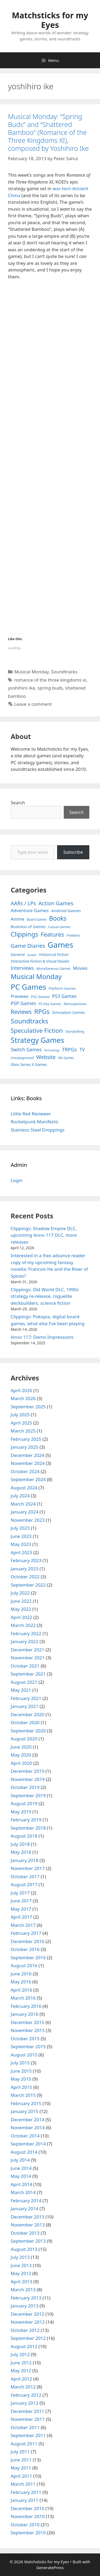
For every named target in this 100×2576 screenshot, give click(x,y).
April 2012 (21, 2379)
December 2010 (27, 2508)
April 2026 (21, 1390)
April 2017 (21, 1917)
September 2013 (28, 2241)
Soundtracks (64, 672)
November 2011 (28, 2419)
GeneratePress (50, 2567)
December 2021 (27, 1650)
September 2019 (28, 1795)
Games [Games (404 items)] (60, 945)
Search (18, 803)
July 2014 (20, 2160)
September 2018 (28, 1828)
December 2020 (27, 1714)
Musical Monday (31, 672)
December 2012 (27, 2314)
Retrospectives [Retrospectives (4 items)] (75, 1004)
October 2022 (25, 1577)
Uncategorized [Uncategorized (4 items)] (22, 1058)
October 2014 (25, 2136)
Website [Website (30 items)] (46, 1057)
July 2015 (20, 2063)
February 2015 (26, 2103)
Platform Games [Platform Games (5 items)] (62, 988)
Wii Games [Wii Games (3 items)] (66, 1058)
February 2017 (26, 1933)
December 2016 (27, 1941)
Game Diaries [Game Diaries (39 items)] (28, 945)
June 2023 (21, 1536)
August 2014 (24, 2152)
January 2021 (24, 1706)
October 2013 (25, 2233)
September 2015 (28, 2046)
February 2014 (26, 2200)
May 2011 (21, 2468)
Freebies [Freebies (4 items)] (73, 935)
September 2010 (28, 2533)
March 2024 (23, 1504)
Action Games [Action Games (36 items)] (55, 903)
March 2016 (23, 1998)
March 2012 (23, 2387)
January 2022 (24, 1641)
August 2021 (24, 1682)
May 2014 (21, 2176)
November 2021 (28, 1658)
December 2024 (27, 1455)
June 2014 (21, 2168)
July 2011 (20, 2452)
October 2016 (25, 1949)
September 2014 (28, 2144)
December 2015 (27, 2022)
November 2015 (28, 2030)
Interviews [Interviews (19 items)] (22, 968)
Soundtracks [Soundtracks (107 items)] (29, 1021)
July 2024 (20, 1496)
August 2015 (24, 2055)
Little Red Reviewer (31, 1114)
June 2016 (21, 1974)
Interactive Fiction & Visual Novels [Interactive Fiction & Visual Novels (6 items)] (40, 961)
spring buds (50, 688)
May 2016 (21, 1982)
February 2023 (26, 1560)
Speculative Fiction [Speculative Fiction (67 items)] (37, 1030)
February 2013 (26, 2298)
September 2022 (28, 1585)
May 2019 (21, 1812)
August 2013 (24, 2249)
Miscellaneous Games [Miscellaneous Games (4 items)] (53, 968)
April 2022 (21, 1617)
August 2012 (24, 2346)
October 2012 (25, 2330)
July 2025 (20, 1415)
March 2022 (23, 1625)
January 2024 (24, 1512)
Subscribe (73, 852)
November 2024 (28, 1463)
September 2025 (28, 1407)
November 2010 (28, 2516)
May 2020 (21, 1755)
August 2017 (24, 1884)
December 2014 (27, 2119)
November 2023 (28, 1520)
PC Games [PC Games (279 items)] (28, 987)
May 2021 (21, 1690)
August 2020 (24, 1739)
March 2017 (23, 1925)
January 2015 (24, 2111)
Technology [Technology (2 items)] (51, 1050)
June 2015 (21, 2071)
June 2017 (21, 1901)
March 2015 (23, 2095)
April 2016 (21, 1990)
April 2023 (21, 1552)
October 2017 (25, 1876)
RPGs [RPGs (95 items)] (42, 1011)
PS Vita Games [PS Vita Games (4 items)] (50, 1004)
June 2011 (21, 2460)
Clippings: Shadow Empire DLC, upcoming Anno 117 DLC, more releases (44, 1235)
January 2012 (24, 2403)
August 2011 (24, 2444)
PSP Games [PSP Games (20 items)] (23, 1003)
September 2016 (28, 1957)
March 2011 (23, 2484)
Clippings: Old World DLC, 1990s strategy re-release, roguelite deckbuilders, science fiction (45, 1296)
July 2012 (20, 2354)
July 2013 (20, 2257)
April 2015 (21, 2087)
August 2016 (24, 1965)
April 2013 (21, 2282)
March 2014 (23, 2192)
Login (17, 1180)
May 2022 (21, 1609)
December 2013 (27, 2217)
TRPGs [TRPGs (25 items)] (69, 1049)
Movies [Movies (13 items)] (80, 968)
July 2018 (20, 1844)
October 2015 (25, 2038)
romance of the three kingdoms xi (50, 680)
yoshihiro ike (21, 688)
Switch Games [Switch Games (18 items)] (26, 1049)
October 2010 (25, 2525)
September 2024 (28, 1479)
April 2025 (21, 1423)
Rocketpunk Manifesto (34, 1122)
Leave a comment (33, 704)
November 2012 (28, 2322)
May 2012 (21, 2370)
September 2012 (28, 2338)
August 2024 (24, 1488)
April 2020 (21, 1763)
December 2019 (27, 1771)
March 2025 (23, 1431)
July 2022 (20, 1593)
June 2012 (21, 2363)
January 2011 (24, 2500)
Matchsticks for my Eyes (50, 20)
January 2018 (24, 1860)
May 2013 (21, 2273)
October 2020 (25, 1722)
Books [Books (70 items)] (57, 918)
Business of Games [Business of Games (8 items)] (28, 926)
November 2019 (28, 1779)
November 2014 (28, 2127)
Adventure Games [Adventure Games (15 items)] (30, 910)
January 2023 (24, 1569)
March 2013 (23, 2289)
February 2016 (26, 2006)
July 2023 (20, 1528)
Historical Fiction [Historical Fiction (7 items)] (54, 954)
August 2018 (24, 1836)
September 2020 (28, 1731)
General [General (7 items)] (18, 954)
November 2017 (28, 1868)
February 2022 (26, 1633)
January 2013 (24, 2306)
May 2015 (21, 2079)
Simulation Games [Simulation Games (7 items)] (68, 1012)
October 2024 (25, 1471)
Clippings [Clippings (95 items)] (24, 934)
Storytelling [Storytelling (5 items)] (74, 1031)
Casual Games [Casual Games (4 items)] (59, 927)
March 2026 (23, 1398)
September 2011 (28, 2435)
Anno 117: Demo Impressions (42, 1337)
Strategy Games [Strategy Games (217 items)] (37, 1040)
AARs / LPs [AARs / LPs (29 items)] (23, 903)
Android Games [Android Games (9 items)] (66, 910)
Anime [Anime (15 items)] (17, 919)
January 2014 (24, 2208)
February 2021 (26, 1698)
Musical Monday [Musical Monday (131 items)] (36, 976)
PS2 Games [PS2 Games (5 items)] (40, 996)
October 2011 (25, 2427)
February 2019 (26, 1820)
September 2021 (28, 1674)
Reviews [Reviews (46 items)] (21, 1011)
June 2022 (21, 1601)
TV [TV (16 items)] (82, 1050)
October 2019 (25, 1787)
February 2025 (26, 1439)
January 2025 (24, 1447)
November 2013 (28, 2225)
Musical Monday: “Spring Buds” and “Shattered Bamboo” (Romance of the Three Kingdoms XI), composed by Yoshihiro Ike (48, 132)
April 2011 (21, 2476)
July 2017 (20, 1893)
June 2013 (21, 2265)
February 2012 (26, 2395)
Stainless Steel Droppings (38, 1130)
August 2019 (24, 1803)
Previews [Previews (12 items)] (20, 996)
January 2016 (24, 2014)
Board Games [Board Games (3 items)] (37, 919)
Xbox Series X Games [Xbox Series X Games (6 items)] (29, 1064)
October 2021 (25, 1666)
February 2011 (26, 2492)
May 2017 (21, 1909)
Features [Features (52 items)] (52, 934)
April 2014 (21, 2184)
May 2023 (21, 1544)
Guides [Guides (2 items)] (32, 955)
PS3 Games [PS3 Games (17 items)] (64, 996)
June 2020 (21, 1747)
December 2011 (27, 2411)
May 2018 (21, 1852)
